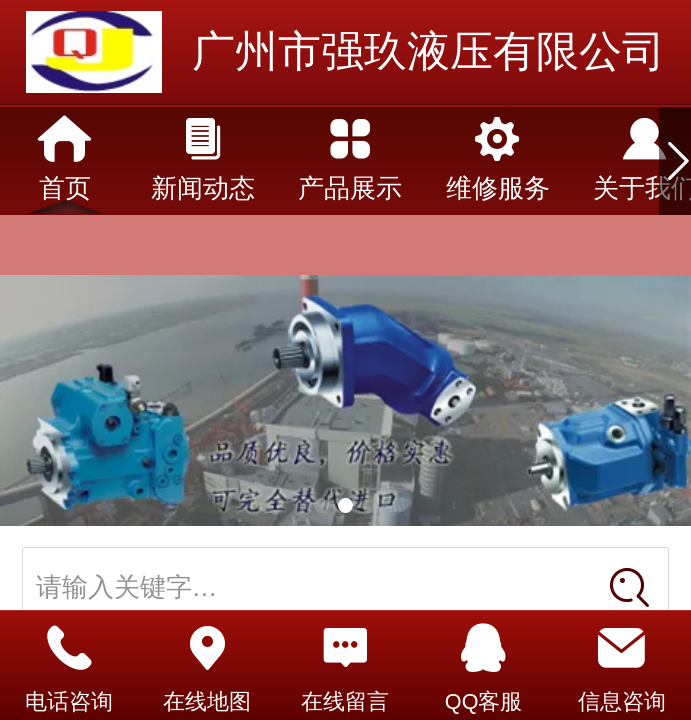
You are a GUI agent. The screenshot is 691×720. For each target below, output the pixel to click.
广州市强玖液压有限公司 (428, 51)
